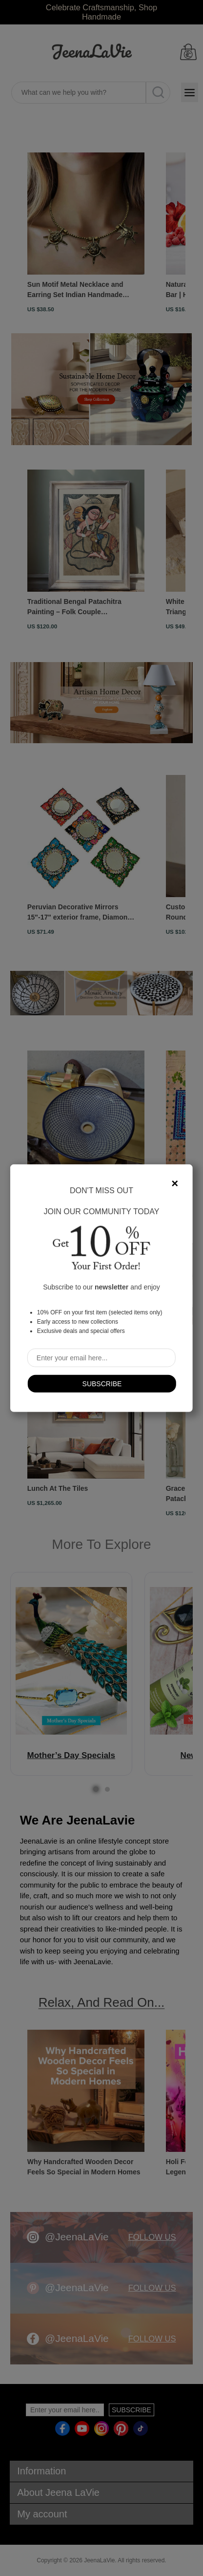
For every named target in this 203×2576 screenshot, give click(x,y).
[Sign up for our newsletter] (101, 1357)
